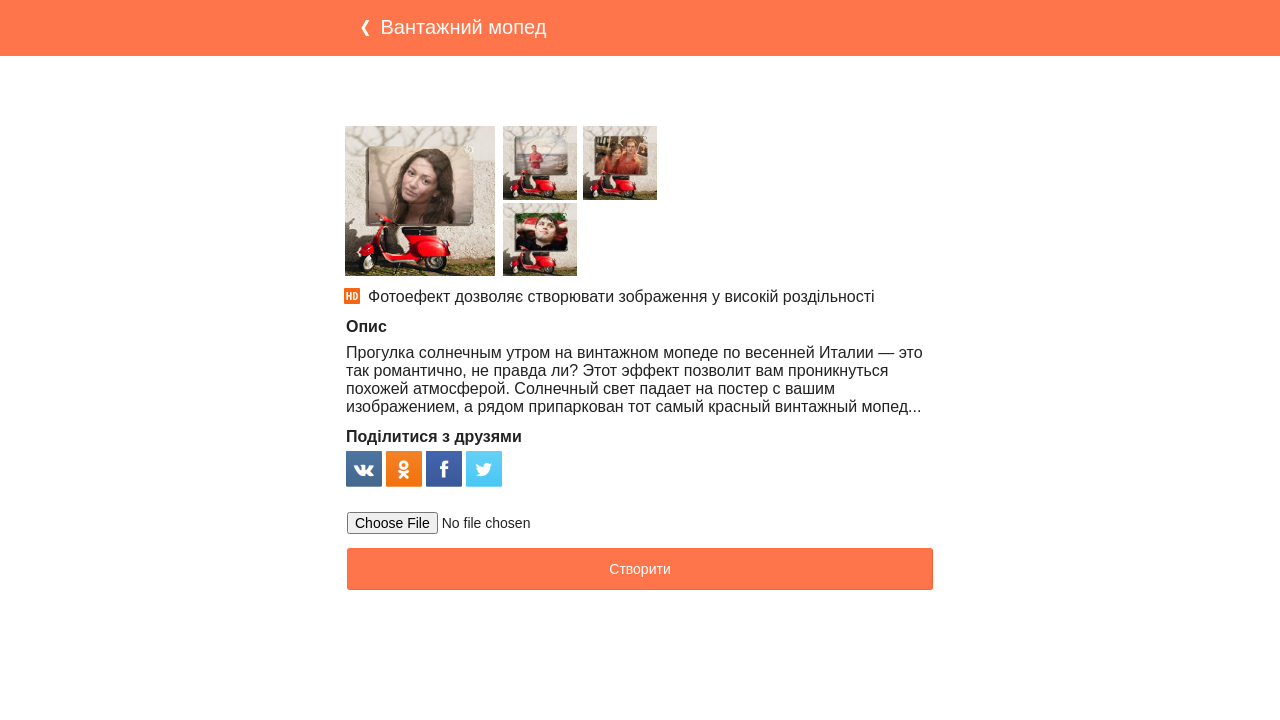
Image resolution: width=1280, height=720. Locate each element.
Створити (639, 569)
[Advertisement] (640, 91)
